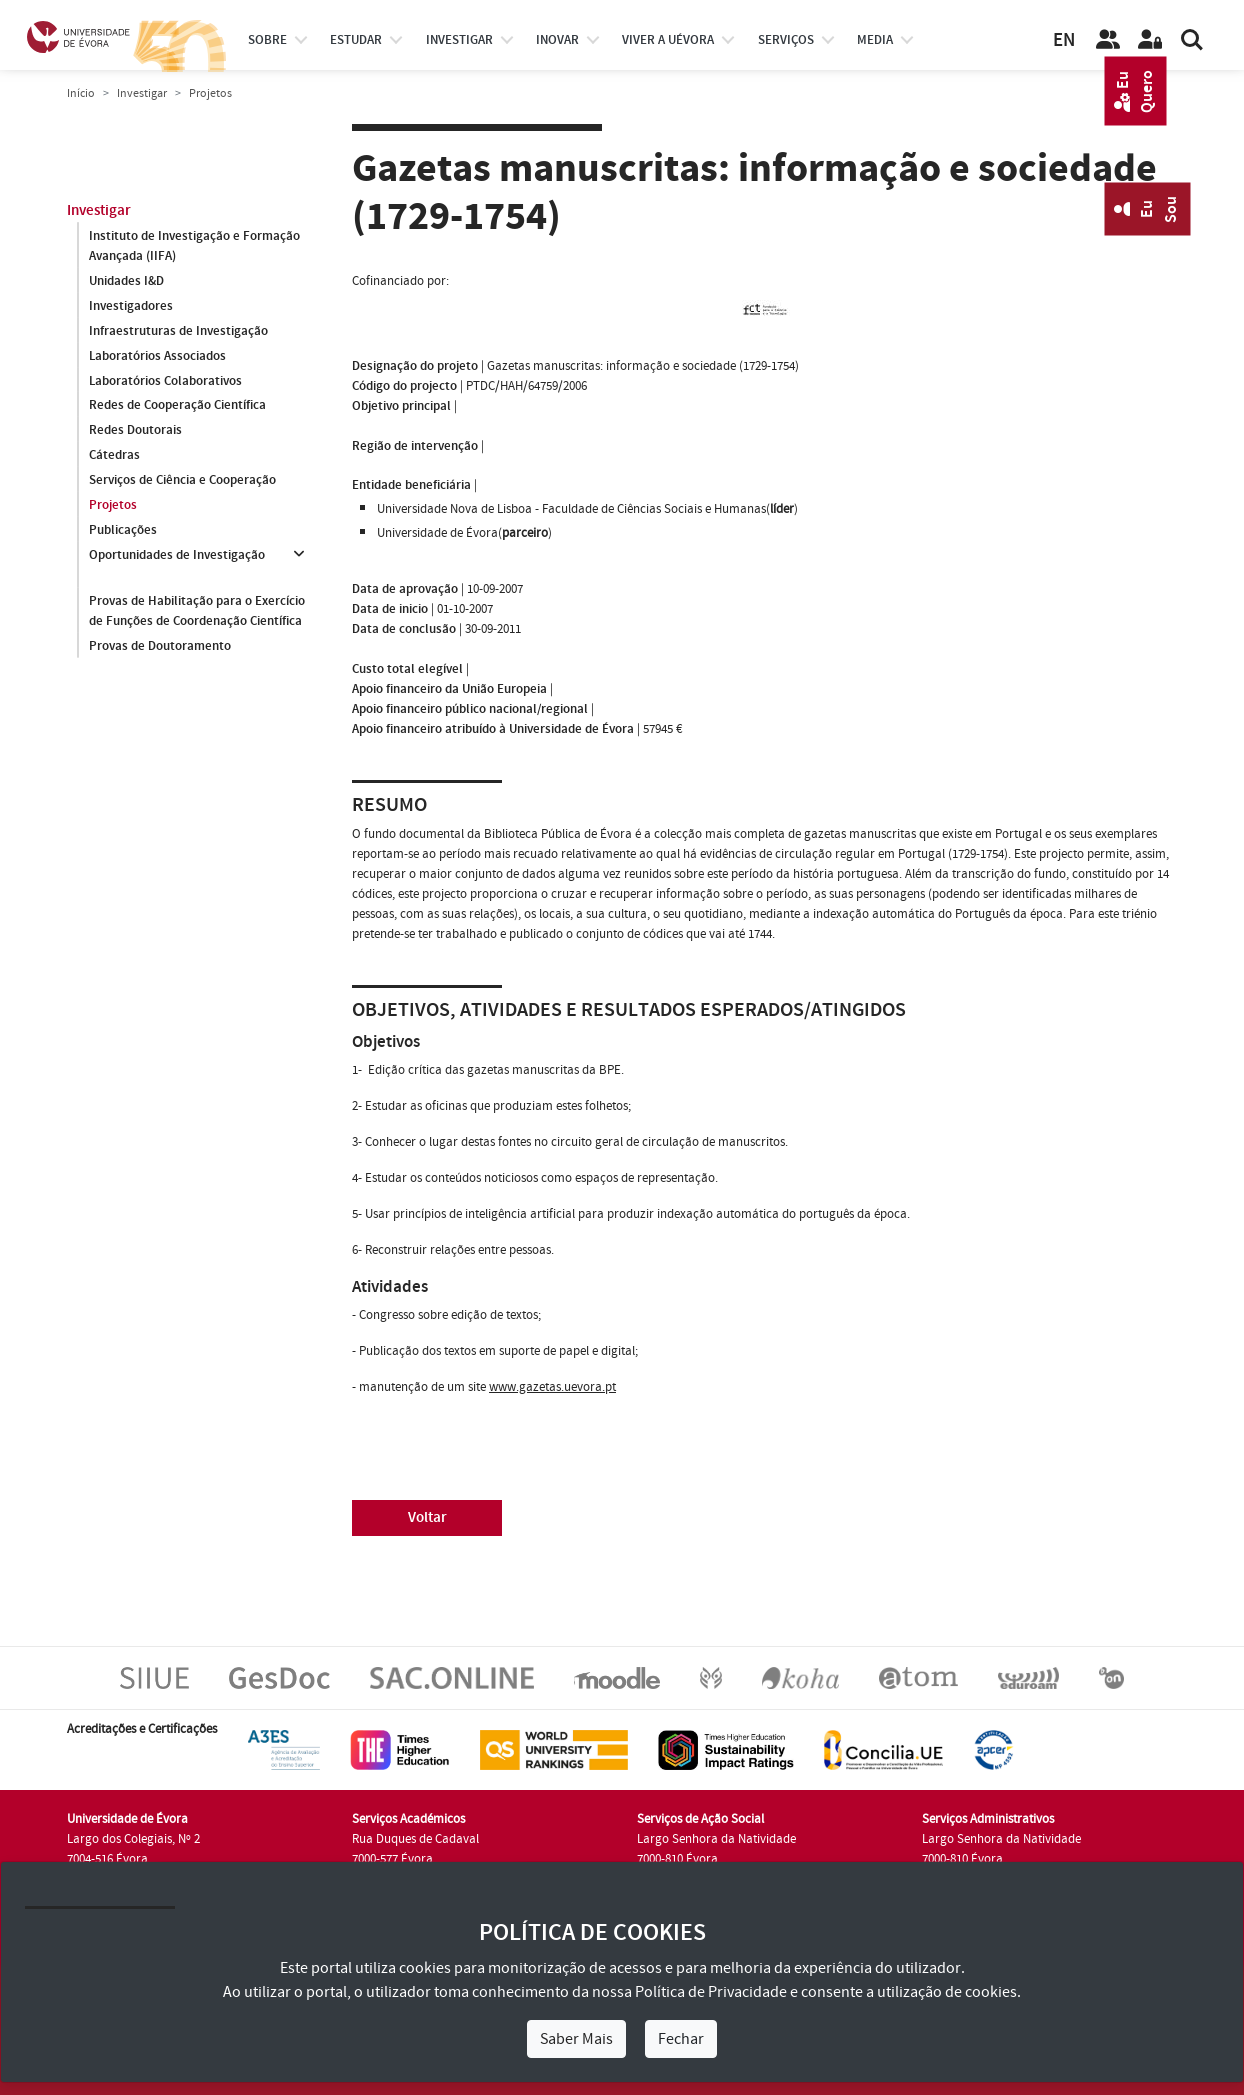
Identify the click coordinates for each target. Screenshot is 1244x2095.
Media (875, 40)
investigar (459, 40)
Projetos (113, 506)
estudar (356, 40)
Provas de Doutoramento (160, 646)
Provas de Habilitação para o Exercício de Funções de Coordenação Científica (197, 611)
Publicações (123, 531)
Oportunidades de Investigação (177, 556)
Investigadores (131, 306)
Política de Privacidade (711, 1992)
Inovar (557, 40)
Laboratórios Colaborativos (165, 381)
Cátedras (114, 456)
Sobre (267, 40)
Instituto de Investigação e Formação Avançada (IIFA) (194, 246)
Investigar (142, 93)
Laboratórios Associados (157, 356)
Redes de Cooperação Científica (177, 406)
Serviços (786, 40)
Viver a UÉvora (668, 40)
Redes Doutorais (135, 431)
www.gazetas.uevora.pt (552, 1387)
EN (1064, 40)
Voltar (427, 1517)
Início (81, 93)
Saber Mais (576, 2039)
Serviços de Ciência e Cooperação (182, 481)
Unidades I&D (126, 281)
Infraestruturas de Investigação (178, 331)
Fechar (681, 2039)
